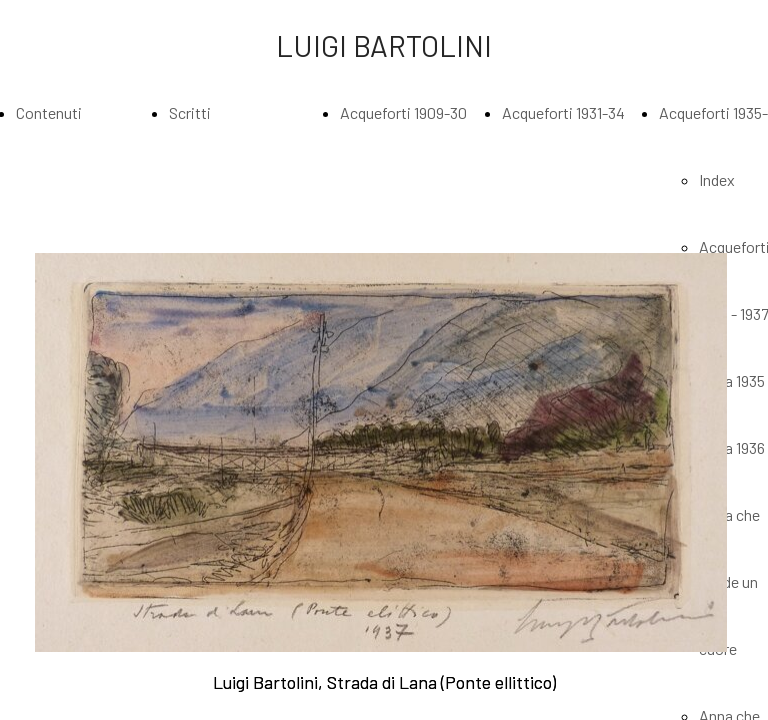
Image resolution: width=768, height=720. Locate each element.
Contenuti (49, 112)
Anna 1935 (732, 380)
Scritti (190, 112)
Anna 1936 (732, 447)
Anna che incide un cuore (729, 581)
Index (717, 179)
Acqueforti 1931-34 (563, 112)
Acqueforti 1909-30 (403, 112)
